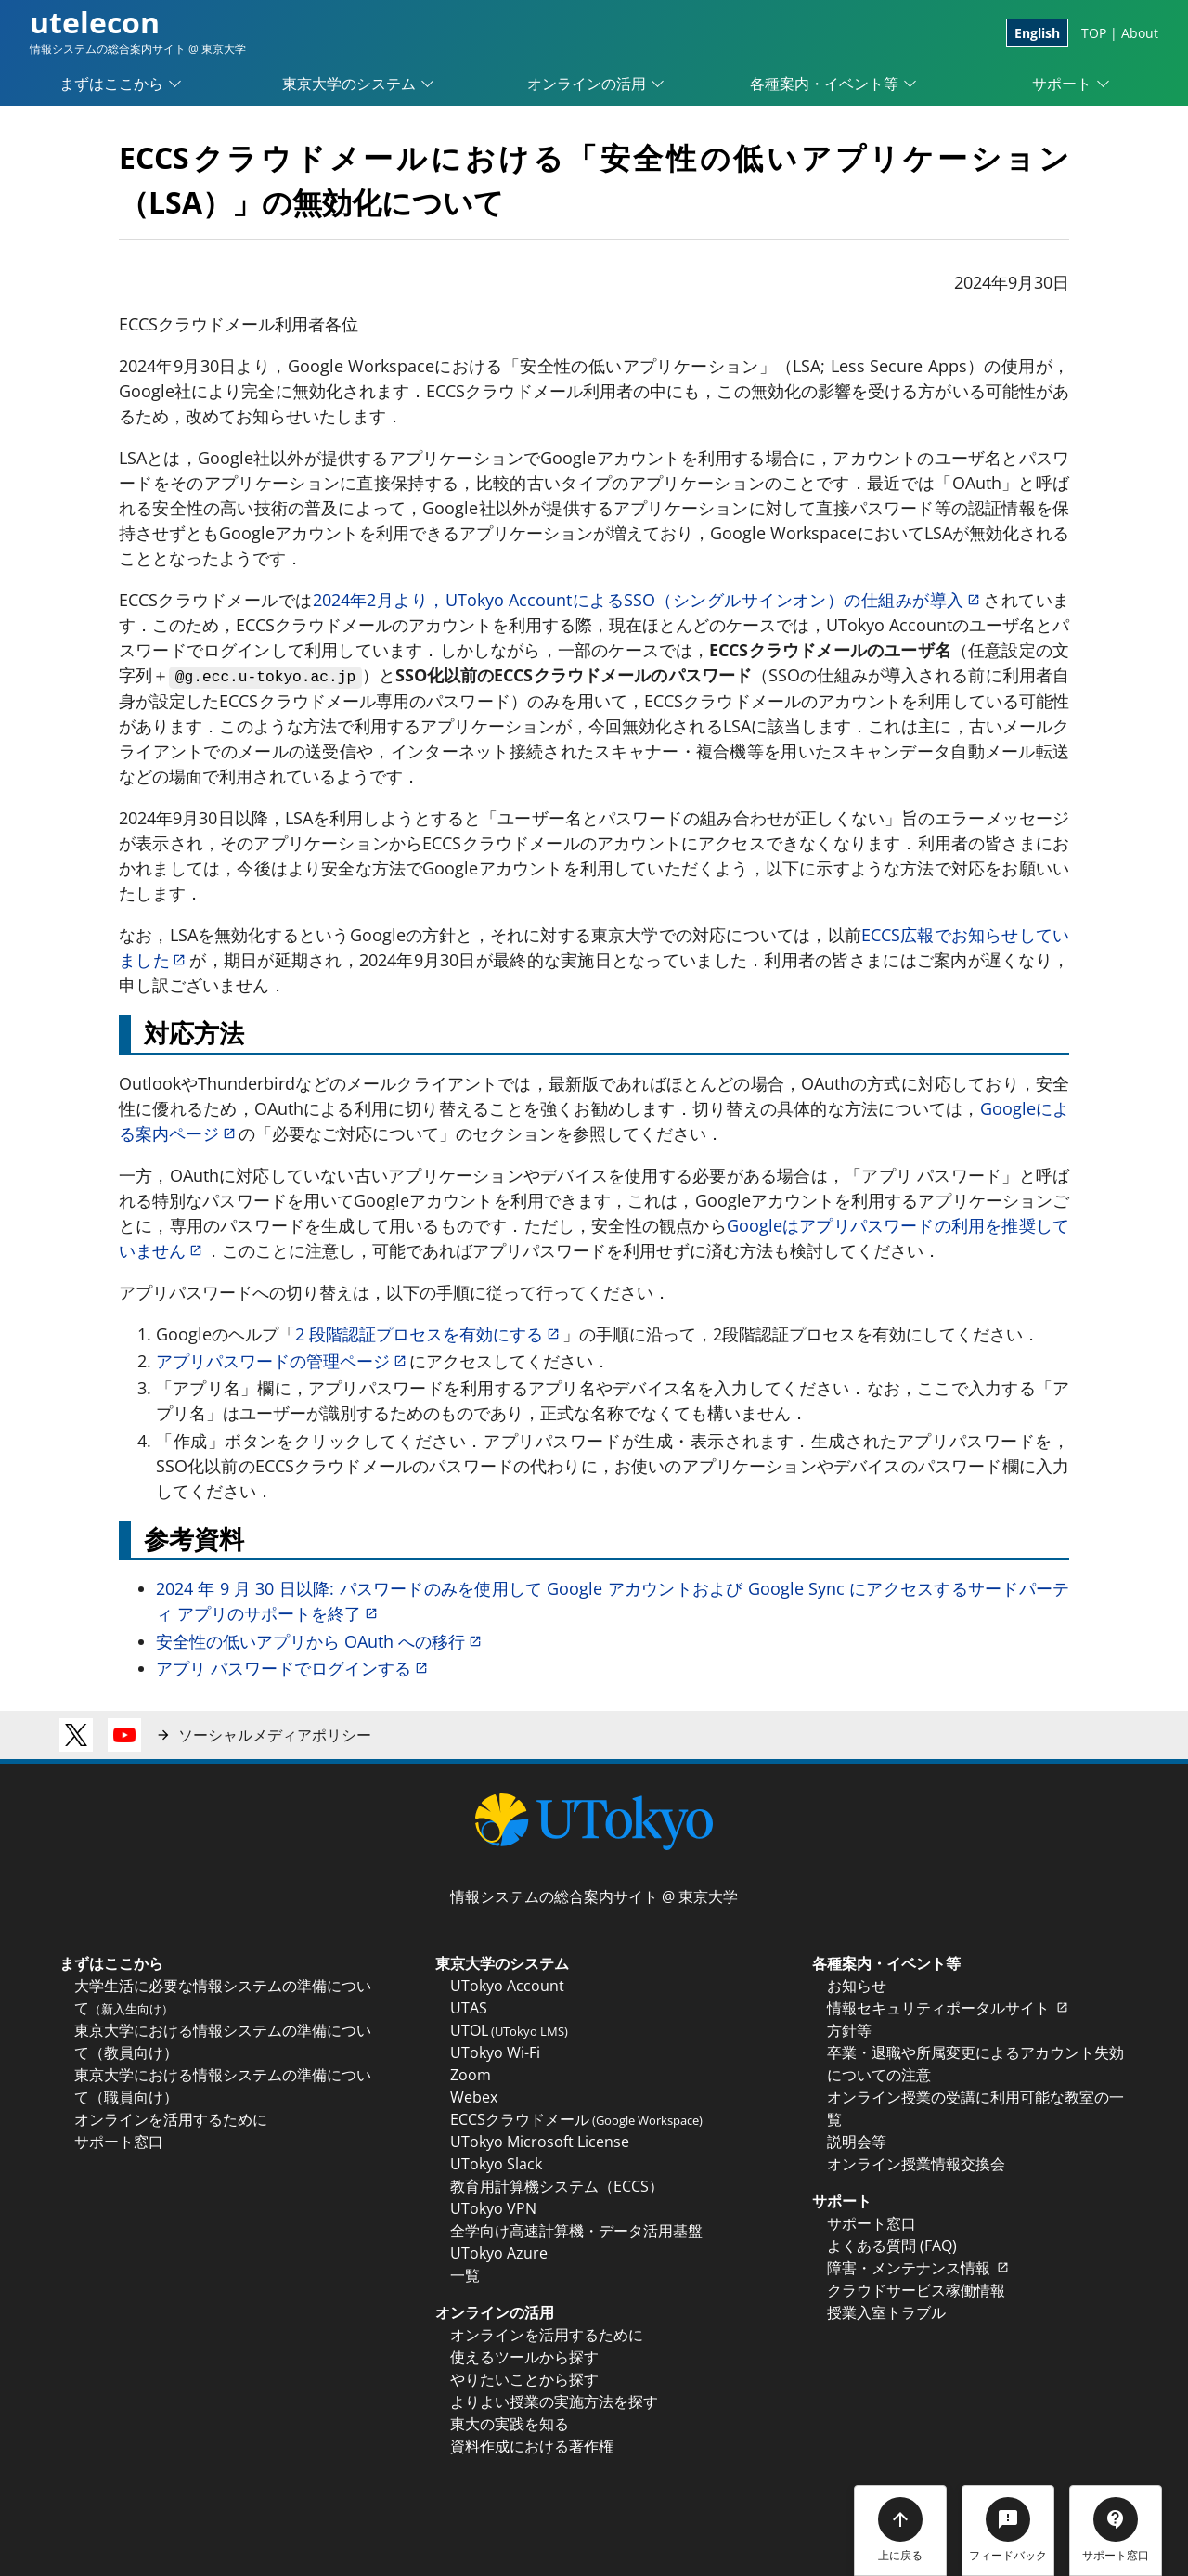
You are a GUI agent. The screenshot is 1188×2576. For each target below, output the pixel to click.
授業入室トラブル (886, 2312)
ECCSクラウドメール (576, 2119)
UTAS (468, 2008)
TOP (1093, 33)
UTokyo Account (507, 1985)
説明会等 (856, 2141)
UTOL (509, 2030)
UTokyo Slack (496, 2164)
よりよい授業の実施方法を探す (554, 2401)
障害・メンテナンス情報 (919, 2268)
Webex (473, 2097)
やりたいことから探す (524, 2379)
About (1139, 33)
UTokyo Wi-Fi (495, 2052)
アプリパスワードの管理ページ (282, 1361)
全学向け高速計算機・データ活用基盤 (576, 2230)
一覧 (465, 2275)
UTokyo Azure (499, 2253)
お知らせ (856, 1985)
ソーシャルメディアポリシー (274, 1735)
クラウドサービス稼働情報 (916, 2290)
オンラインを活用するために (170, 2119)
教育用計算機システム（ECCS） (557, 2186)
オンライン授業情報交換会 (916, 2164)
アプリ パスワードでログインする (293, 1668)
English (1037, 33)
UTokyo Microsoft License (539, 2141)
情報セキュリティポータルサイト (949, 2008)
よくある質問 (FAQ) (892, 2245)
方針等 (849, 2030)
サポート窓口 (118, 2141)
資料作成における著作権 (531, 2446)
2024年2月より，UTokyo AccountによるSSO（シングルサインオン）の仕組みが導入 (648, 600)
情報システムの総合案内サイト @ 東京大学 (594, 1896)
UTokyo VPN (493, 2208)
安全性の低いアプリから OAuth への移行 (320, 1641)
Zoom (470, 2075)
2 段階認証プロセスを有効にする (428, 1334)
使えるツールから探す (524, 2357)
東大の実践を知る (509, 2424)
